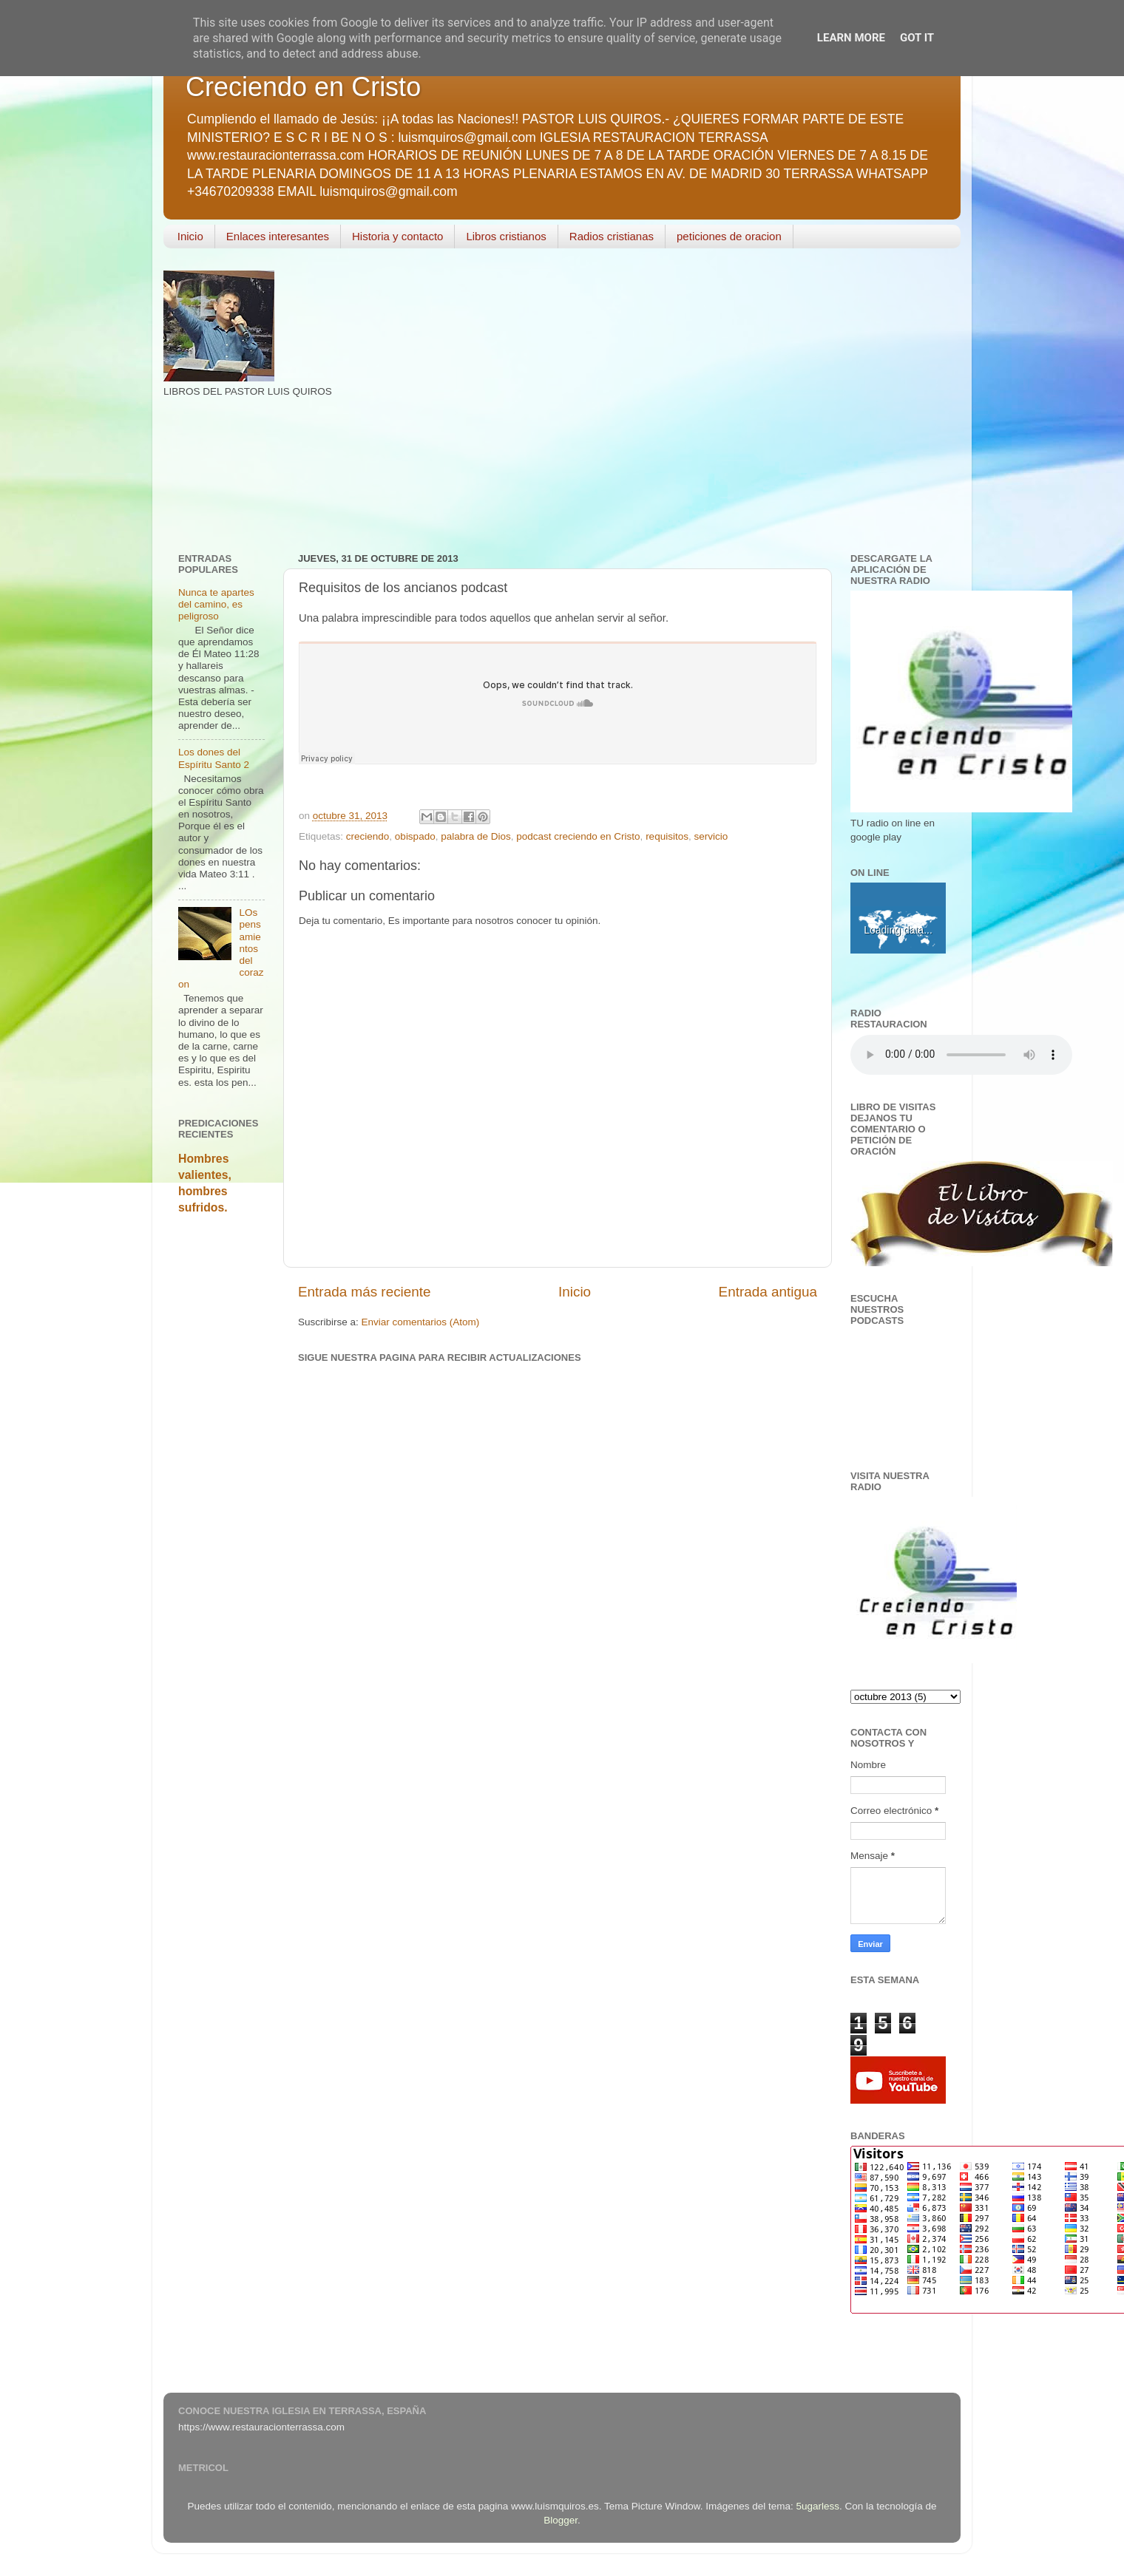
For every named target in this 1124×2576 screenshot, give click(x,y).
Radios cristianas (611, 236)
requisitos (667, 836)
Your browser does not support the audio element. (961, 1055)
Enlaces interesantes (277, 236)
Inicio (190, 236)
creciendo (368, 836)
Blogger (561, 2520)
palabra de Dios (476, 836)
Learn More (851, 37)
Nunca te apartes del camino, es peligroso (216, 604)
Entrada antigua (768, 1291)
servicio (711, 836)
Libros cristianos (506, 236)
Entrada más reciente (364, 1291)
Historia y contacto (397, 236)
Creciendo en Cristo (303, 87)
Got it (917, 37)
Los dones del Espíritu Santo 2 (213, 758)
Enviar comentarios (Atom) (421, 1322)
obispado (415, 836)
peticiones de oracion (729, 236)
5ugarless (818, 2506)
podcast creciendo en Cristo (578, 836)
